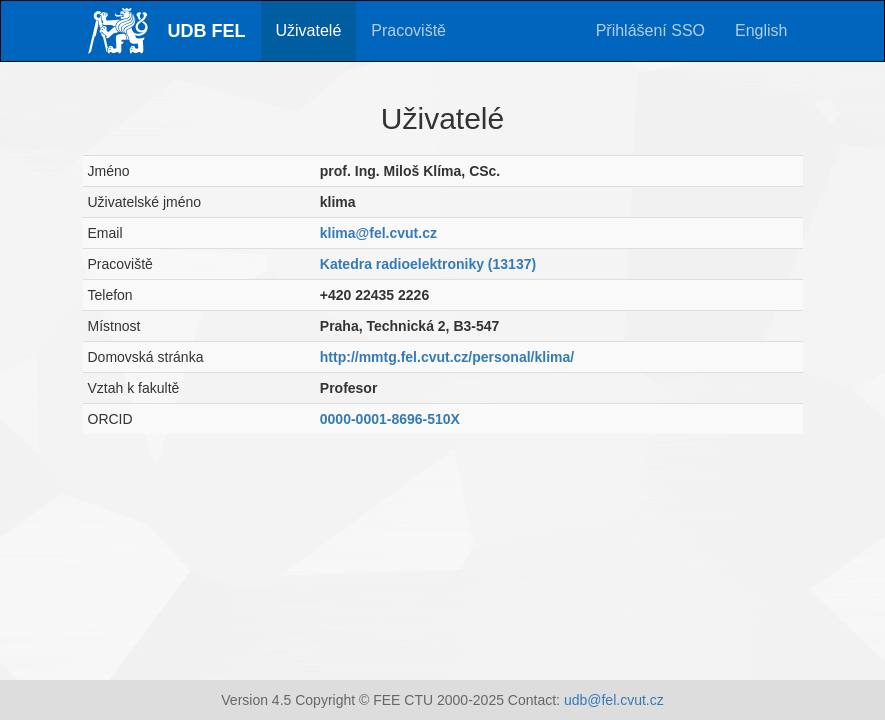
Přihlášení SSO (650, 30)
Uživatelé (309, 30)
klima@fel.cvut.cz (378, 233)
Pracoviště (408, 30)
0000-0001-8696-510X (390, 419)
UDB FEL (207, 31)
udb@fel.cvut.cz (614, 700)
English (761, 30)
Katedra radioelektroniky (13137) (428, 264)
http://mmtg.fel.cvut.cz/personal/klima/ (447, 357)
